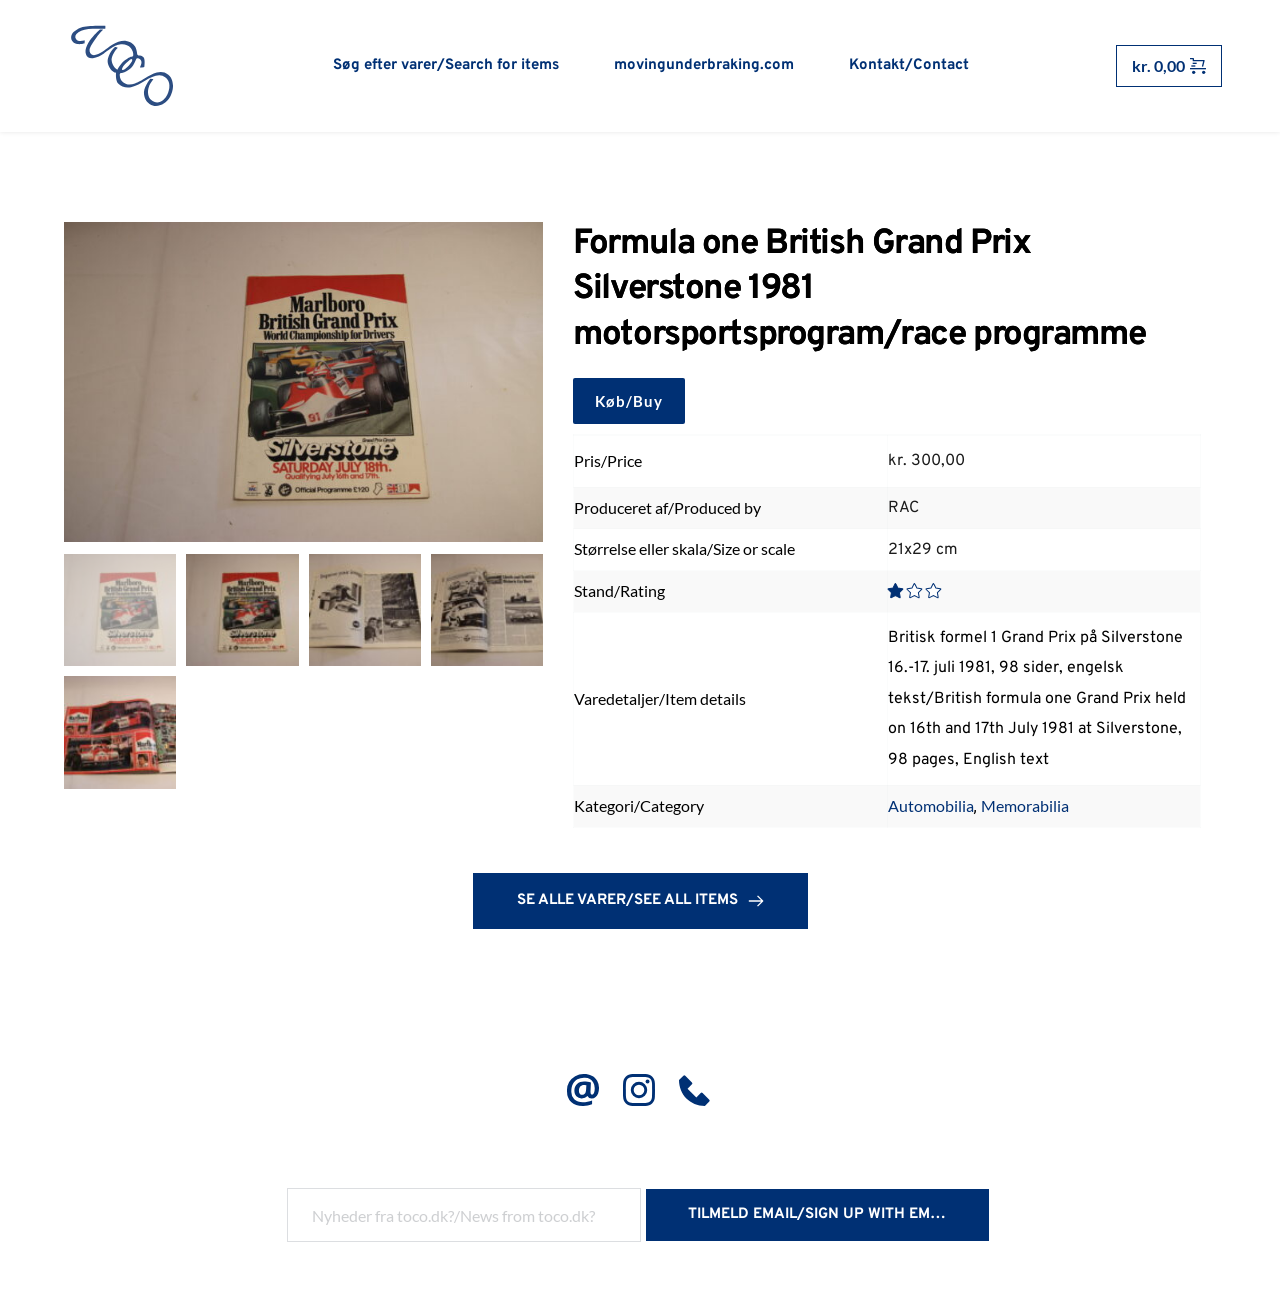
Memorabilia (1025, 810)
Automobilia (931, 810)
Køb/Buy (629, 405)
